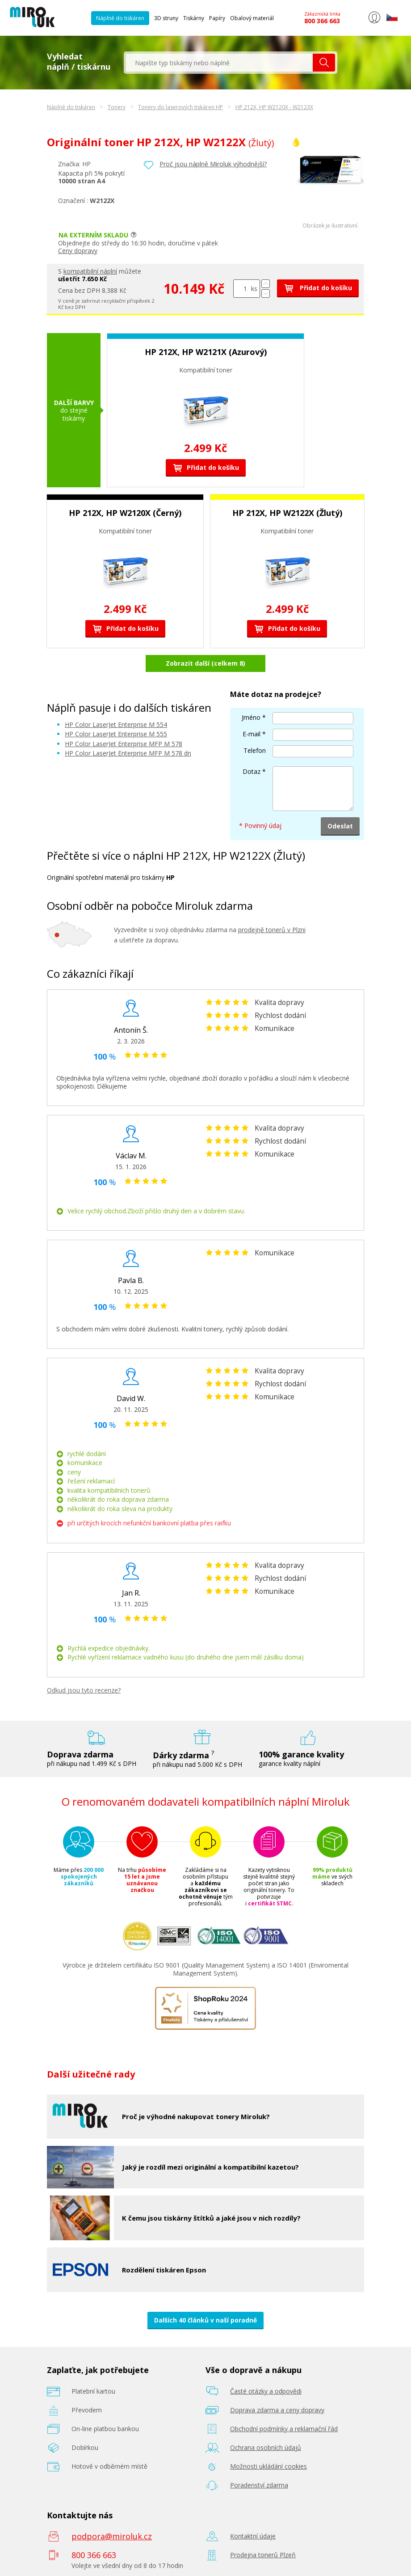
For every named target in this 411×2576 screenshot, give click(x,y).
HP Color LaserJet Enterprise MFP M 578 (123, 743)
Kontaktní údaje (253, 2536)
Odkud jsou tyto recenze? (84, 1690)
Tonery (117, 107)
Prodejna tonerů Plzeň (263, 2555)
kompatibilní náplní (90, 271)
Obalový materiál (252, 18)
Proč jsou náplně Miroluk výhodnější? (213, 164)
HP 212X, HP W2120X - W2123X (274, 107)
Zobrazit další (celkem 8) (205, 663)
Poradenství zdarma (259, 2485)
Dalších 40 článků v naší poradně (205, 2320)
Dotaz (251, 771)
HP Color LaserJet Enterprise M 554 (116, 724)
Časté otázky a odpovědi (266, 2391)
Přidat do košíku (318, 287)
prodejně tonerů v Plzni (272, 929)
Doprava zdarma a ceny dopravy (277, 2410)
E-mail (251, 734)
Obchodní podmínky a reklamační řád (284, 2428)
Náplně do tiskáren (120, 18)
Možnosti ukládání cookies (268, 2466)
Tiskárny (193, 18)
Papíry (217, 18)
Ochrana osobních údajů (265, 2447)
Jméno (251, 717)
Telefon (254, 750)
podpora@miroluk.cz (111, 2536)
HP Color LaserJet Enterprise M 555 (116, 734)
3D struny (166, 18)
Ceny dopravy (77, 250)
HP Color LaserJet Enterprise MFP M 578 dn (128, 753)
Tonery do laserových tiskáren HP (180, 107)
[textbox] (219, 63)
